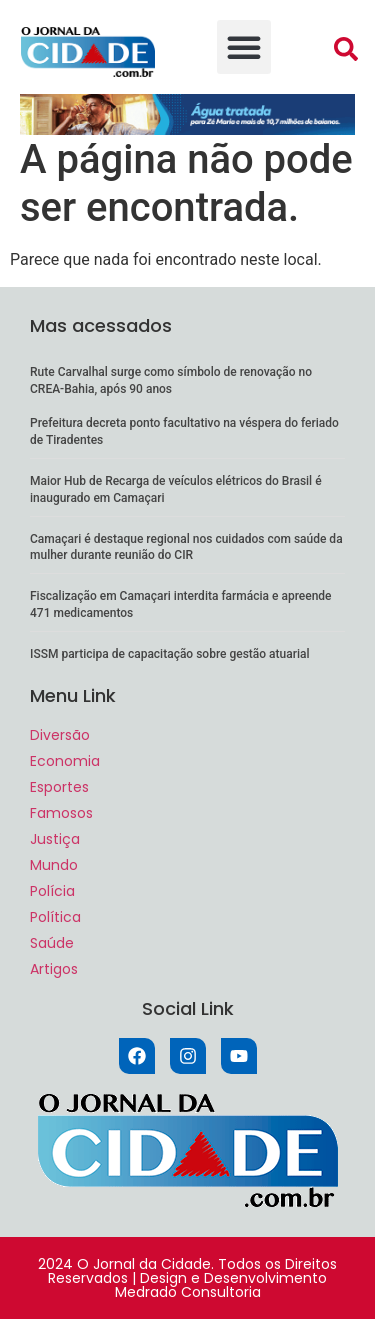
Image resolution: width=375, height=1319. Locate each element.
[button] (244, 47)
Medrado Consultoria (188, 1292)
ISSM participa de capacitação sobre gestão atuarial (170, 654)
